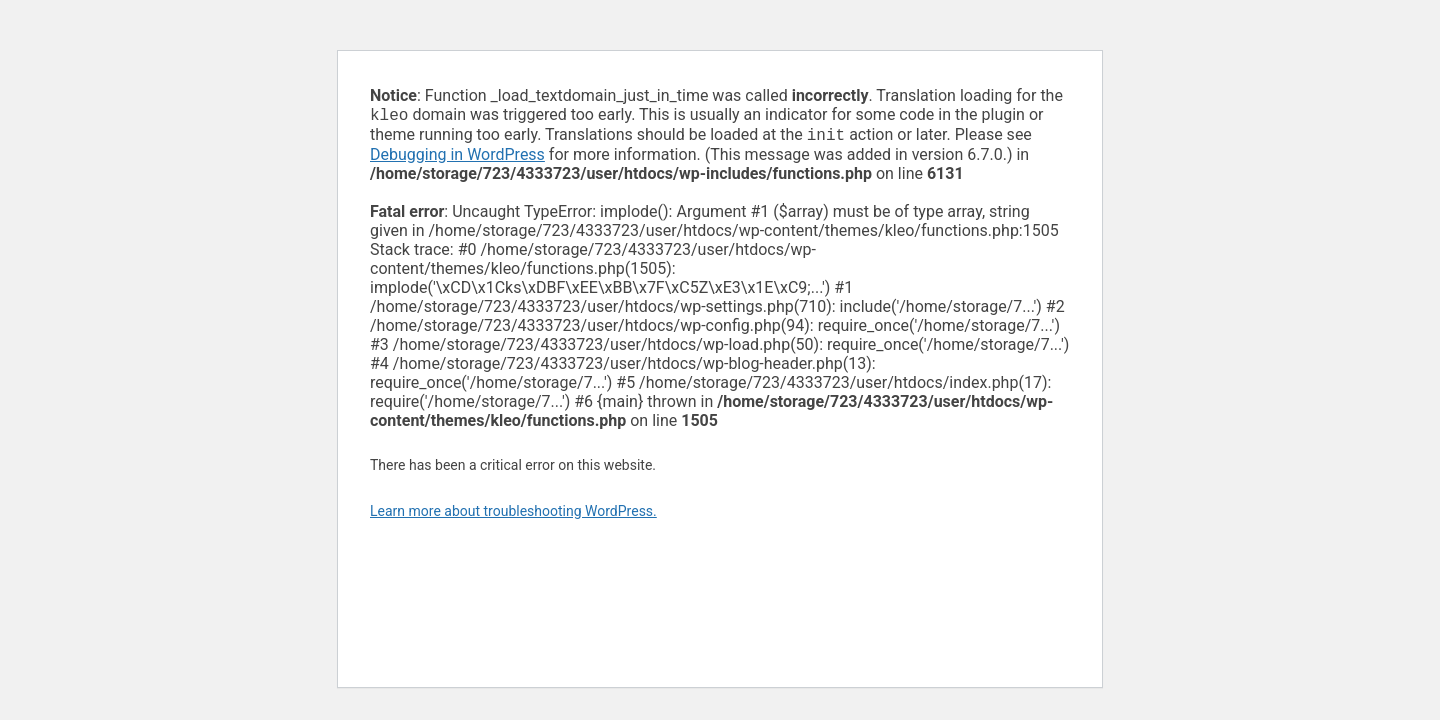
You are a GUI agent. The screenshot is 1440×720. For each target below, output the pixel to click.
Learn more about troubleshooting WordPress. (513, 515)
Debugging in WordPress (457, 158)
